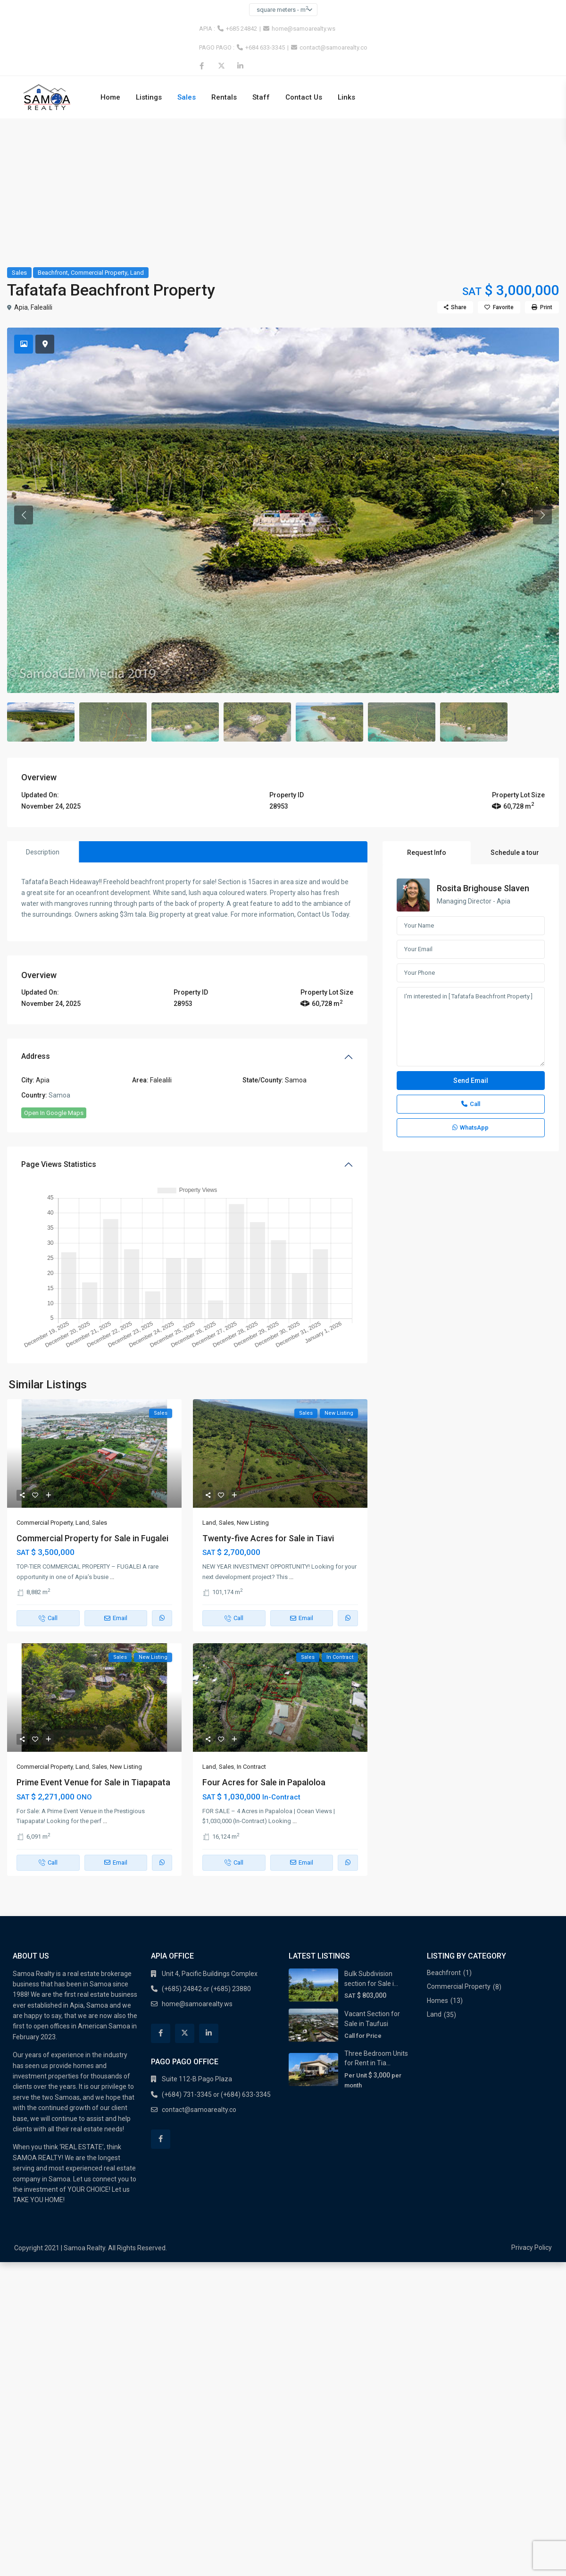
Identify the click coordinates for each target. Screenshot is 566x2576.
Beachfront (53, 272)
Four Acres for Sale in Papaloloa (263, 1686)
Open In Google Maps (53, 1017)
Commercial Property (99, 272)
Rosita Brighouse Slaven (483, 792)
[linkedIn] (240, 66)
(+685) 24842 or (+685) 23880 (206, 1893)
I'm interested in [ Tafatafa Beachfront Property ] (471, 931)
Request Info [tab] (426, 756)
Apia (21, 307)
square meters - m (282, 9)
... (112, 1481)
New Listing (253, 1426)
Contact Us (303, 97)
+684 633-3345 (265, 47)
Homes (437, 1905)
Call (470, 1008)
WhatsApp (470, 1031)
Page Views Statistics (58, 1068)
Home (110, 97)
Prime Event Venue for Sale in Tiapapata (93, 1686)
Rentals (224, 97)
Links (346, 97)
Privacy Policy (531, 2151)
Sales (186, 97)
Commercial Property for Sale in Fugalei (92, 1442)
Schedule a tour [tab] (515, 756)
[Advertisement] (283, 189)
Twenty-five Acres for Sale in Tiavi (268, 1442)
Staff (261, 97)
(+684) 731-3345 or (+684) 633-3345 (216, 1998)
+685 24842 (241, 28)
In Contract (251, 1670)
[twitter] (221, 66)
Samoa (296, 984)
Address (35, 960)
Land (137, 272)
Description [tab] (42, 756)
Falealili (41, 307)
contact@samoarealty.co (333, 47)
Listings (149, 97)
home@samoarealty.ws (303, 28)
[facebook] (201, 66)
